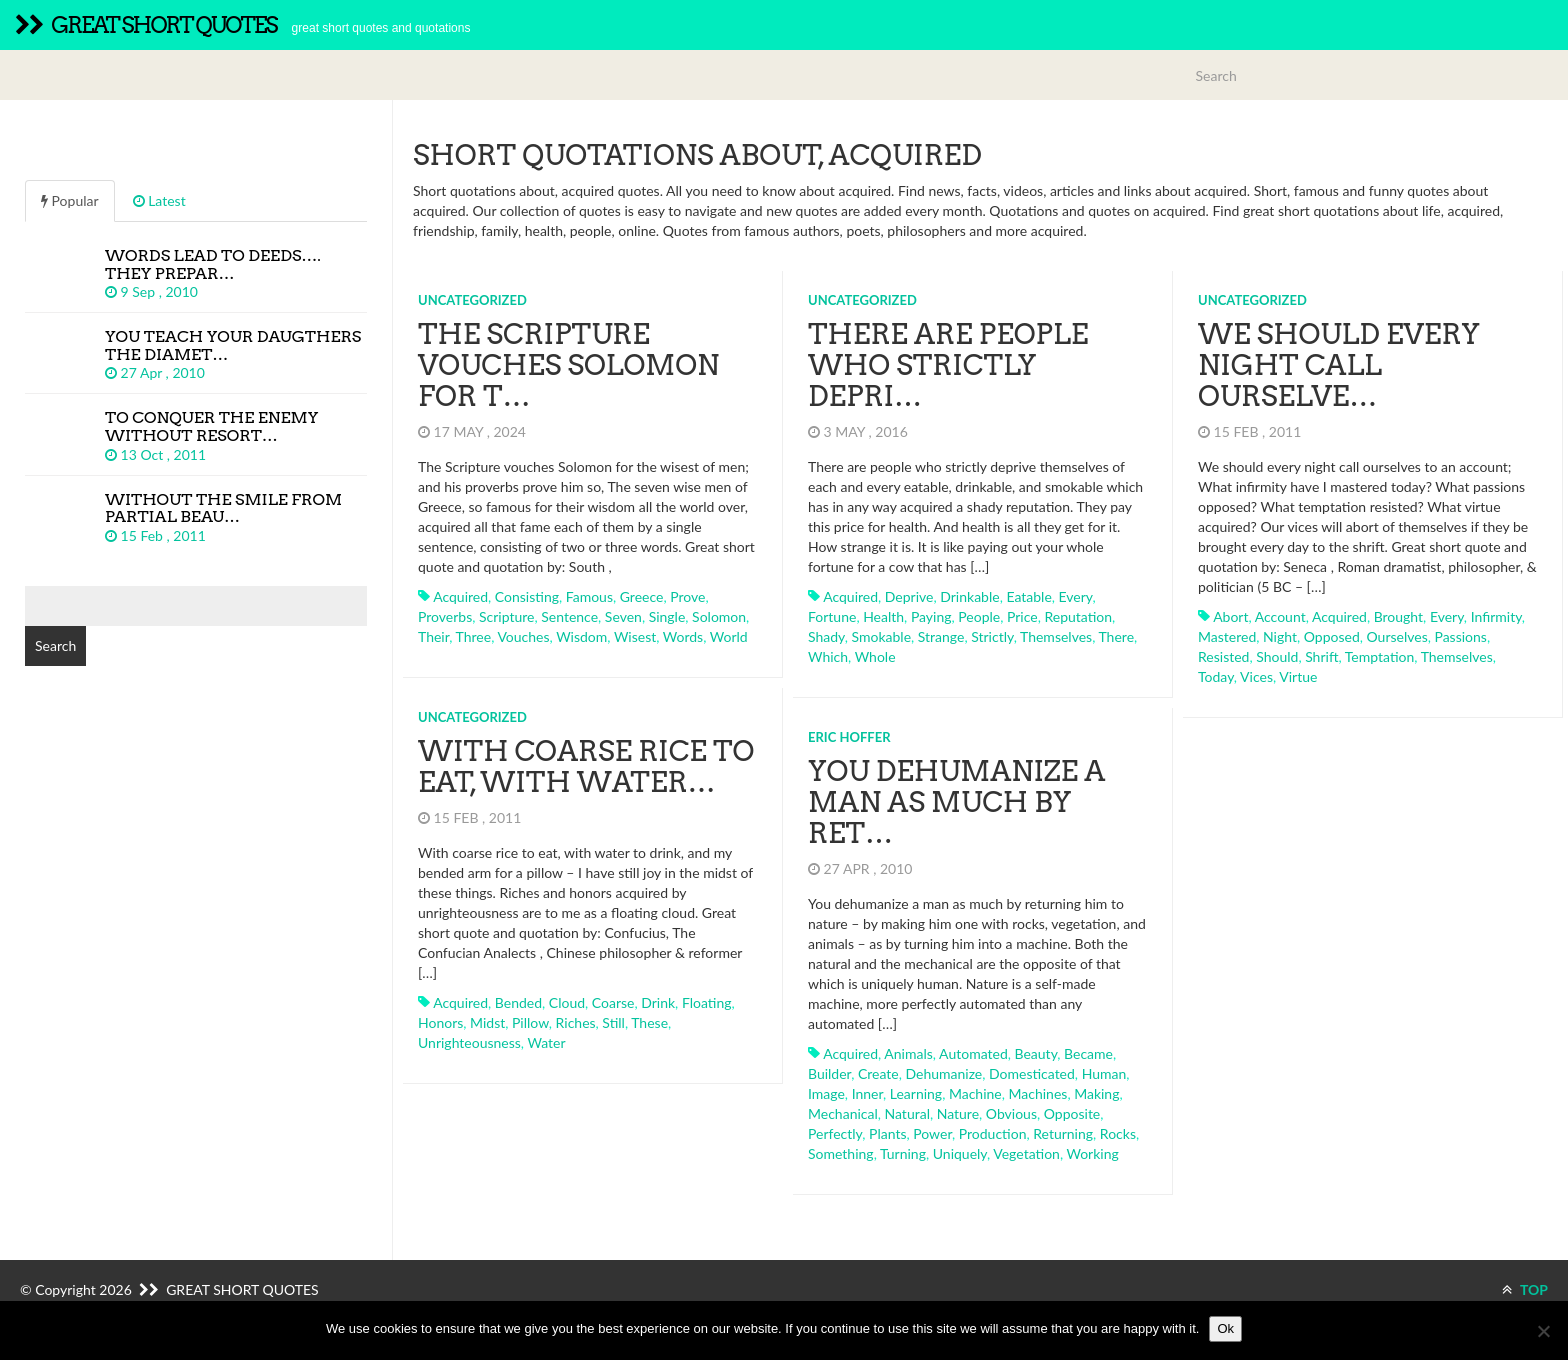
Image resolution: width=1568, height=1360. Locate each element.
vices (1256, 676)
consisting (527, 596)
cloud (567, 1002)
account (1280, 616)
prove (687, 596)
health (883, 616)
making (1096, 1093)
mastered (1227, 636)
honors (440, 1022)
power (932, 1133)
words (683, 636)
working (1092, 1153)
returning (1063, 1133)
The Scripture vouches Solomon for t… (568, 365)
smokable (882, 636)
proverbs (445, 616)
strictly (992, 636)
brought (1398, 616)
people (979, 616)
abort (1230, 616)
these (649, 1022)
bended (518, 1002)
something (841, 1153)
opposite (1072, 1113)
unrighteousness (469, 1042)
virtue (1298, 676)
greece (642, 596)
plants (887, 1133)
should (1277, 656)
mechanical (843, 1113)
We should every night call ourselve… (1339, 365)
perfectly (835, 1133)
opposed (1332, 636)
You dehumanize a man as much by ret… (956, 802)
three (474, 636)
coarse (613, 1002)
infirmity (1496, 616)
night (1280, 636)
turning (903, 1153)
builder (829, 1073)
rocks (1118, 1133)
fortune (832, 616)
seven (623, 616)
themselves (1056, 636)
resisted (1223, 656)
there (1116, 636)
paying (931, 616)
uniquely (960, 1153)
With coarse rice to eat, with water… (586, 766)
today (1216, 676)
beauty (1036, 1053)
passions (1460, 636)
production (993, 1133)
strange (941, 636)
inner (867, 1093)
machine (975, 1093)
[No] (1543, 1331)
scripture (506, 616)
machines (1038, 1093)
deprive (909, 596)
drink (658, 1002)
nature (958, 1113)
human (1104, 1073)
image (826, 1093)
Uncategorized (472, 300)
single (667, 616)
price (1022, 616)
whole (875, 656)
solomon (719, 616)
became (1088, 1053)
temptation (1379, 656)
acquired (460, 596)
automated (973, 1053)
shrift (1321, 656)
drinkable (969, 596)
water (546, 1042)
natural (907, 1113)
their (433, 636)
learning (916, 1093)
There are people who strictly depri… (948, 365)
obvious (1011, 1113)
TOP (1525, 1289)
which (828, 656)
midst (487, 1022)
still (613, 1022)
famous (589, 596)
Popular (70, 200)
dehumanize (943, 1073)
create (878, 1073)
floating (707, 1002)
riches (576, 1022)
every (1076, 596)
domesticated (1032, 1073)
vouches (523, 636)
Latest (159, 200)
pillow (530, 1022)
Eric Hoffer (849, 737)
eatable (1028, 596)
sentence (569, 616)
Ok (1225, 1328)
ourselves (1397, 636)
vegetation (1026, 1153)
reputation (1078, 616)
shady (826, 636)
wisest (635, 636)
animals (908, 1053)
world (729, 636)
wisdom (581, 636)
